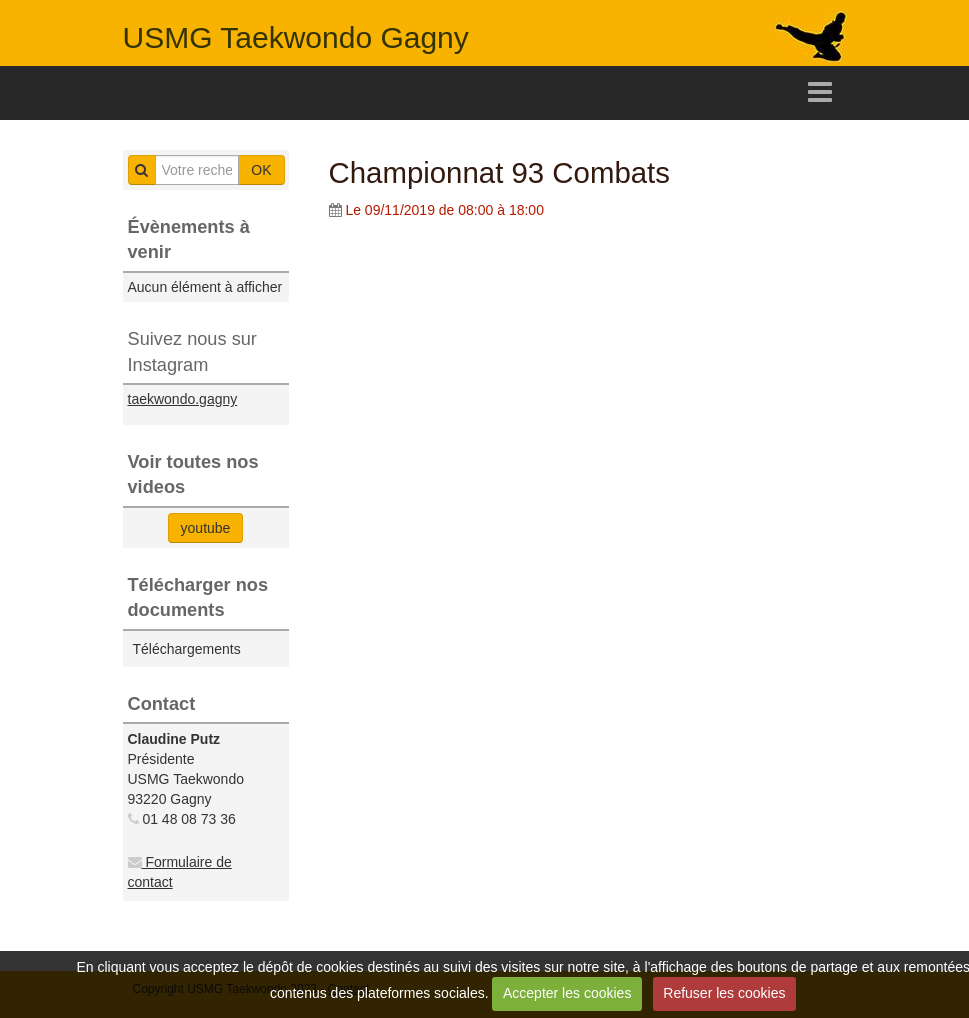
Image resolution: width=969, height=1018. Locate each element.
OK (261, 170)
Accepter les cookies (567, 993)
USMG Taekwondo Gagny (296, 37)
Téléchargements (187, 649)
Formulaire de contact (180, 872)
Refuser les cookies (724, 993)
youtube (206, 528)
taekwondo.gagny (183, 399)
